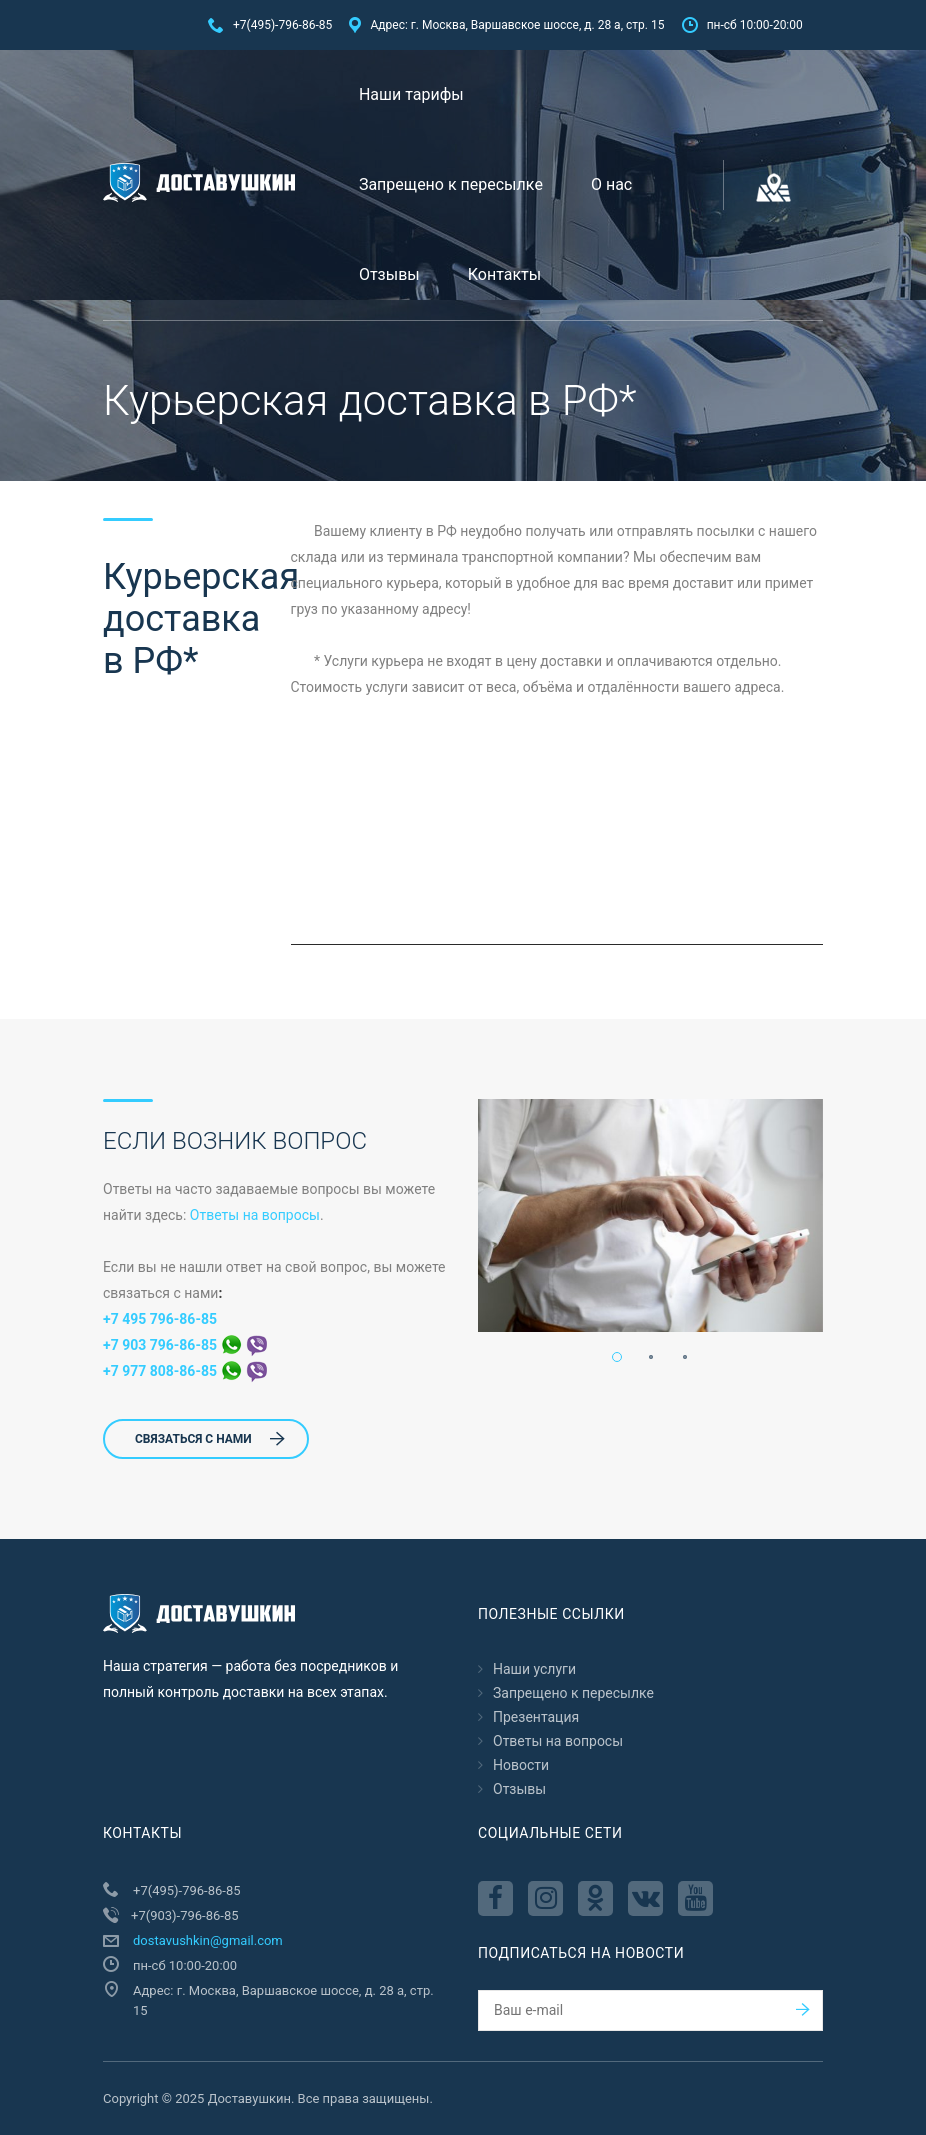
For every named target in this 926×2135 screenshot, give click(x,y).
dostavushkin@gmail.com (208, 1940)
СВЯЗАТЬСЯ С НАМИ (210, 1439)
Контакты (504, 274)
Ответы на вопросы (255, 1215)
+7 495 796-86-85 (160, 1319)
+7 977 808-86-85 (185, 1371)
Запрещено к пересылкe (451, 184)
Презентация (536, 1717)
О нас (611, 184)
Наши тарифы (411, 94)
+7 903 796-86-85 (185, 1345)
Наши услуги (534, 1669)
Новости (521, 1765)
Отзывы (389, 274)
